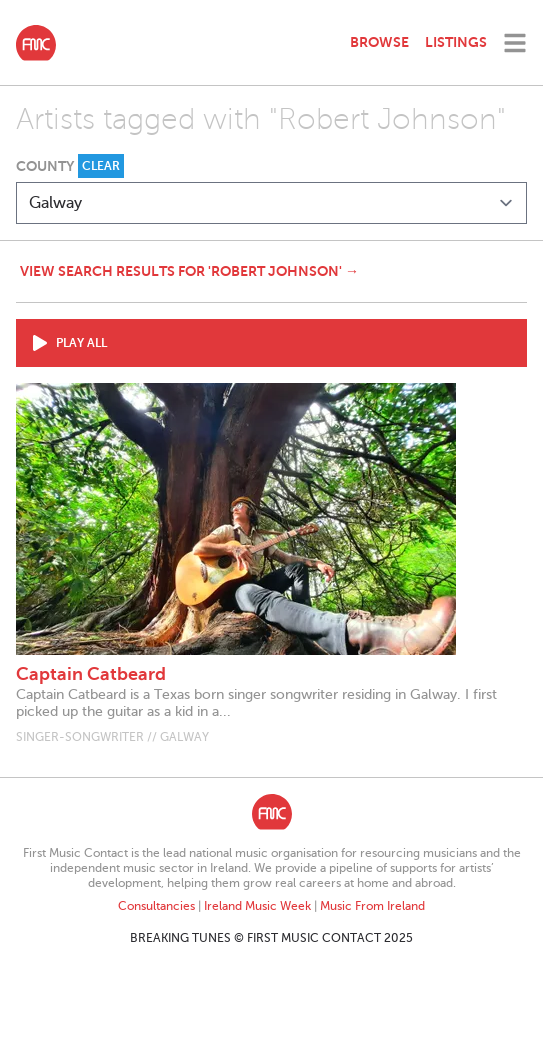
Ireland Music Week (257, 906)
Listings (456, 42)
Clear (101, 166)
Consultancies (156, 906)
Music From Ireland (372, 906)
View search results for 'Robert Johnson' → (189, 271)
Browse (379, 42)
